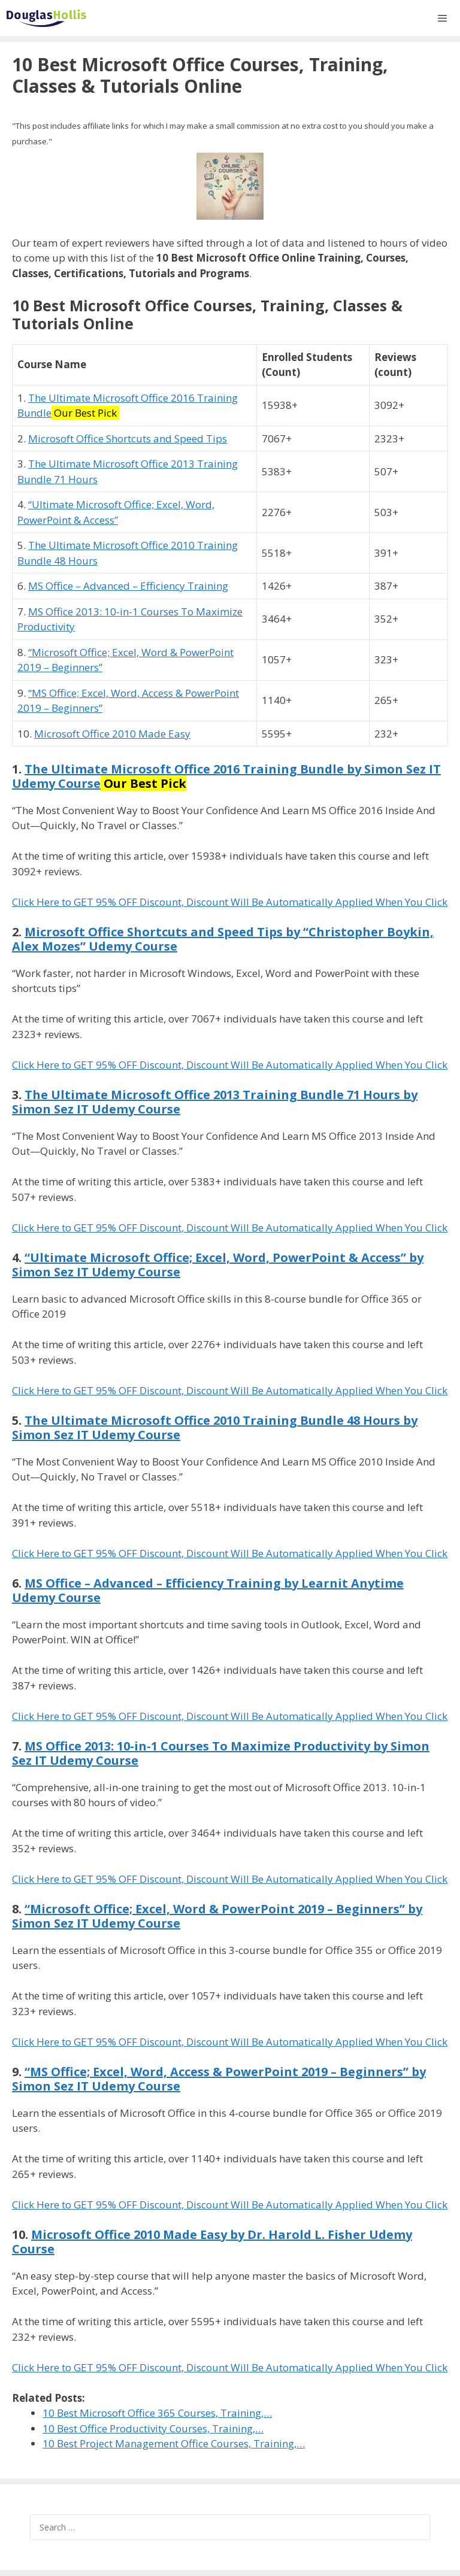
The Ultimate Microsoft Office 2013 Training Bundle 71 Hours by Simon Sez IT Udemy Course (214, 1102)
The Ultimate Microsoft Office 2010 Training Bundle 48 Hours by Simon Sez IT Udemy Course (214, 1427)
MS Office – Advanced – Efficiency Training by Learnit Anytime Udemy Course (208, 1590)
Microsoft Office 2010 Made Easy (112, 734)
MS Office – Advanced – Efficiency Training (128, 586)
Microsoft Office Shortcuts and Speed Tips (127, 438)
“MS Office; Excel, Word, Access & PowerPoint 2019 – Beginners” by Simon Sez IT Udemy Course (219, 2079)
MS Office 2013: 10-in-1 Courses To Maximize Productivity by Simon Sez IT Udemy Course (220, 1753)
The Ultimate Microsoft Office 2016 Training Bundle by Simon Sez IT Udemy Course (226, 776)
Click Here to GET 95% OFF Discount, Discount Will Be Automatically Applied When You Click (229, 902)
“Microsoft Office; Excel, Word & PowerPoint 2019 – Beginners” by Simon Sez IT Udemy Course (217, 1916)
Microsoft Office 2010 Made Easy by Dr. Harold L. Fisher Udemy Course (212, 2241)
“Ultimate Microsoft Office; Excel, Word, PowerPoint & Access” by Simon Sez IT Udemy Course (217, 1264)
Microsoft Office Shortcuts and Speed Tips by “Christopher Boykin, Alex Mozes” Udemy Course (223, 939)
